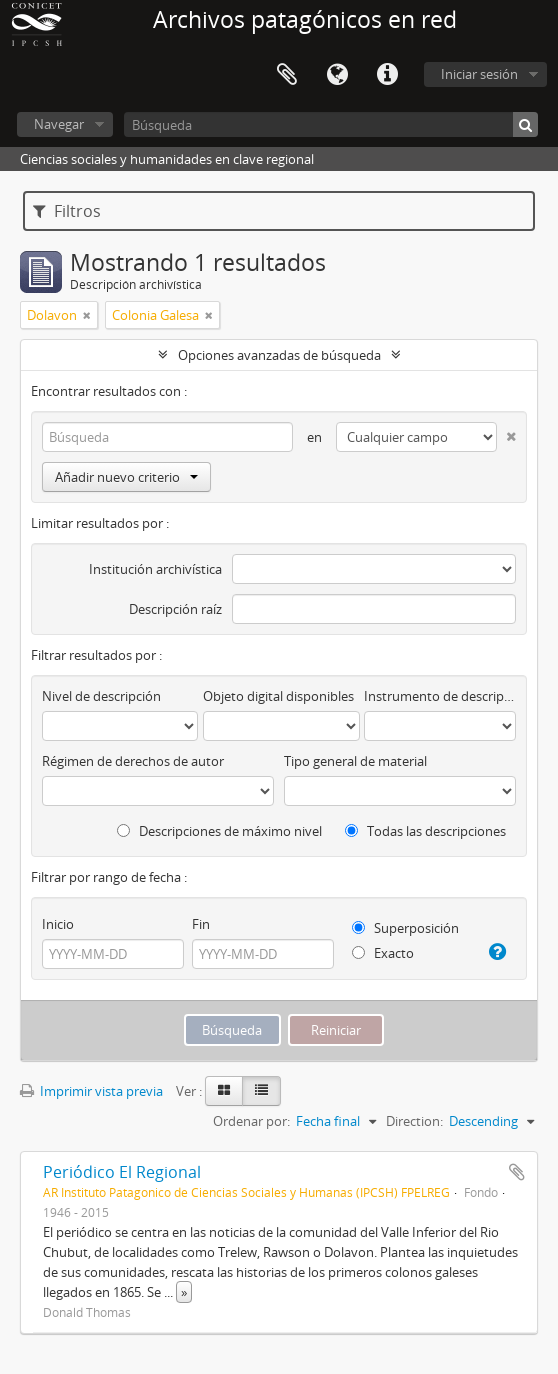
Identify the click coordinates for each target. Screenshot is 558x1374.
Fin (201, 924)
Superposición (405, 928)
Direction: (414, 1121)
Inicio (58, 924)
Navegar (59, 124)
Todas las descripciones (425, 831)
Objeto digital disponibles (278, 696)
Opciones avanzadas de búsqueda (279, 355)
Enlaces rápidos (387, 75)
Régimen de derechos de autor (133, 761)
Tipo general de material (355, 761)
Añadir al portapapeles (517, 1172)
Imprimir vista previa (91, 1091)
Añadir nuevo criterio (126, 477)
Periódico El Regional (122, 1172)
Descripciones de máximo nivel (219, 831)
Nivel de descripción (101, 696)
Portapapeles (287, 75)
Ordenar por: (251, 1121)
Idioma (337, 75)
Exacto (383, 953)
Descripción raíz (175, 609)
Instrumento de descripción (440, 696)
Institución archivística (155, 569)
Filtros (67, 211)
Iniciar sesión (479, 74)
